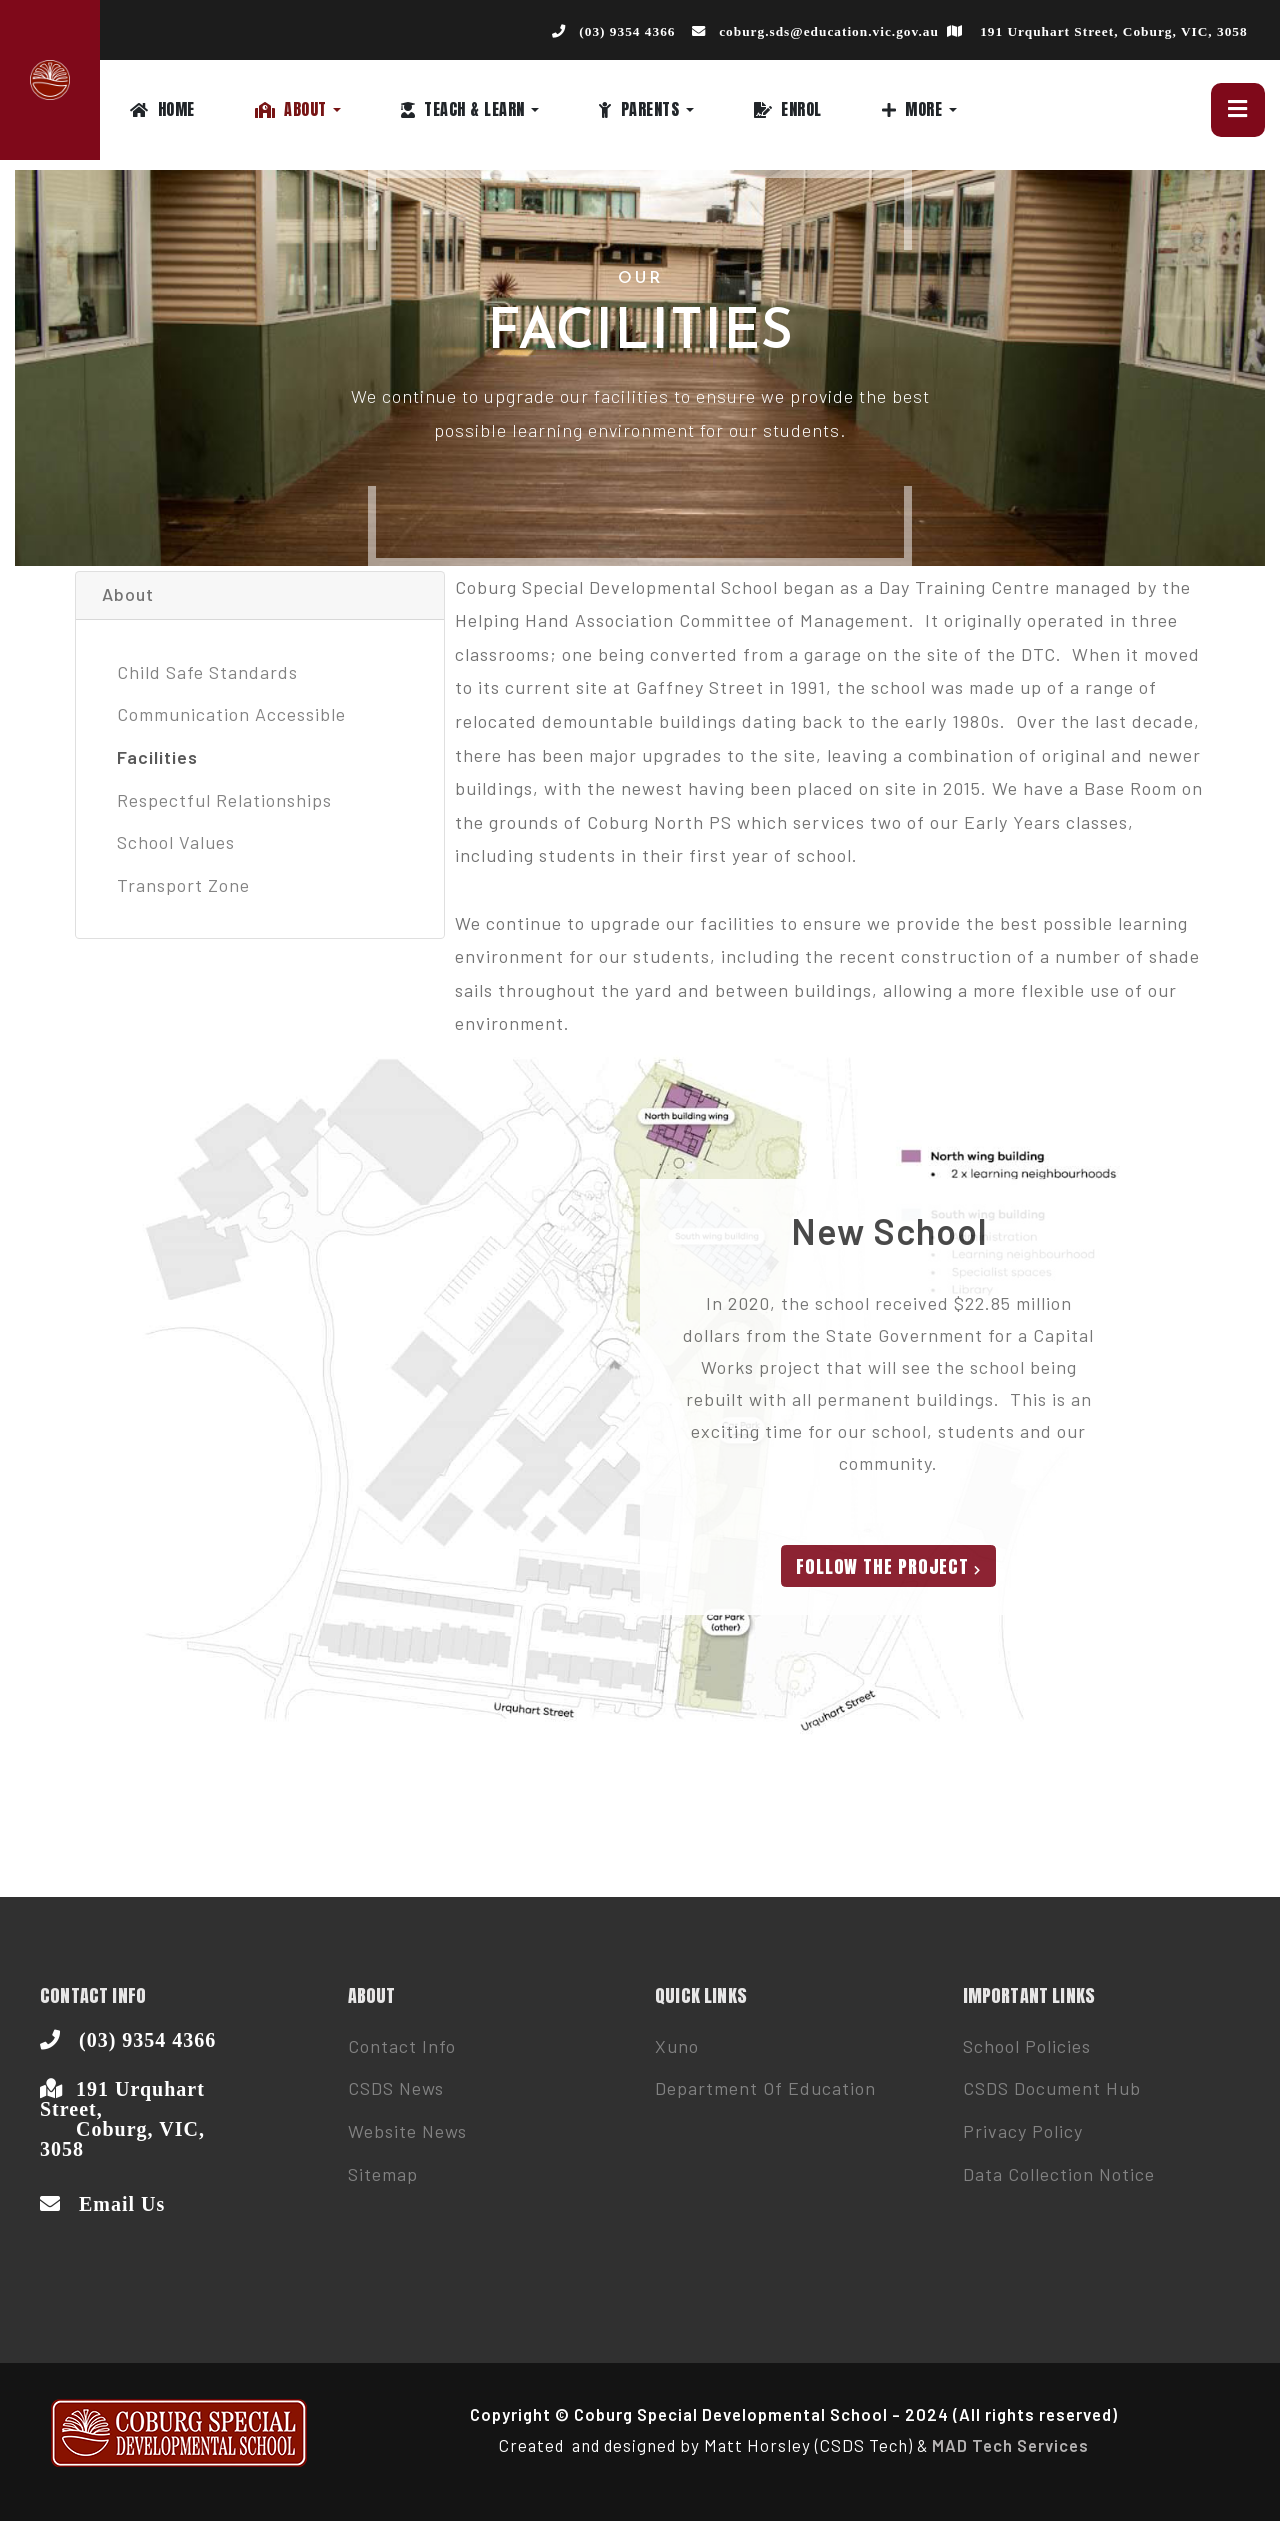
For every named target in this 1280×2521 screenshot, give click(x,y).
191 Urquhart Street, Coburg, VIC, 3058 (1114, 31)
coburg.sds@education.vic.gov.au (829, 31)
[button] (328, 110)
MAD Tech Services (1010, 2445)
